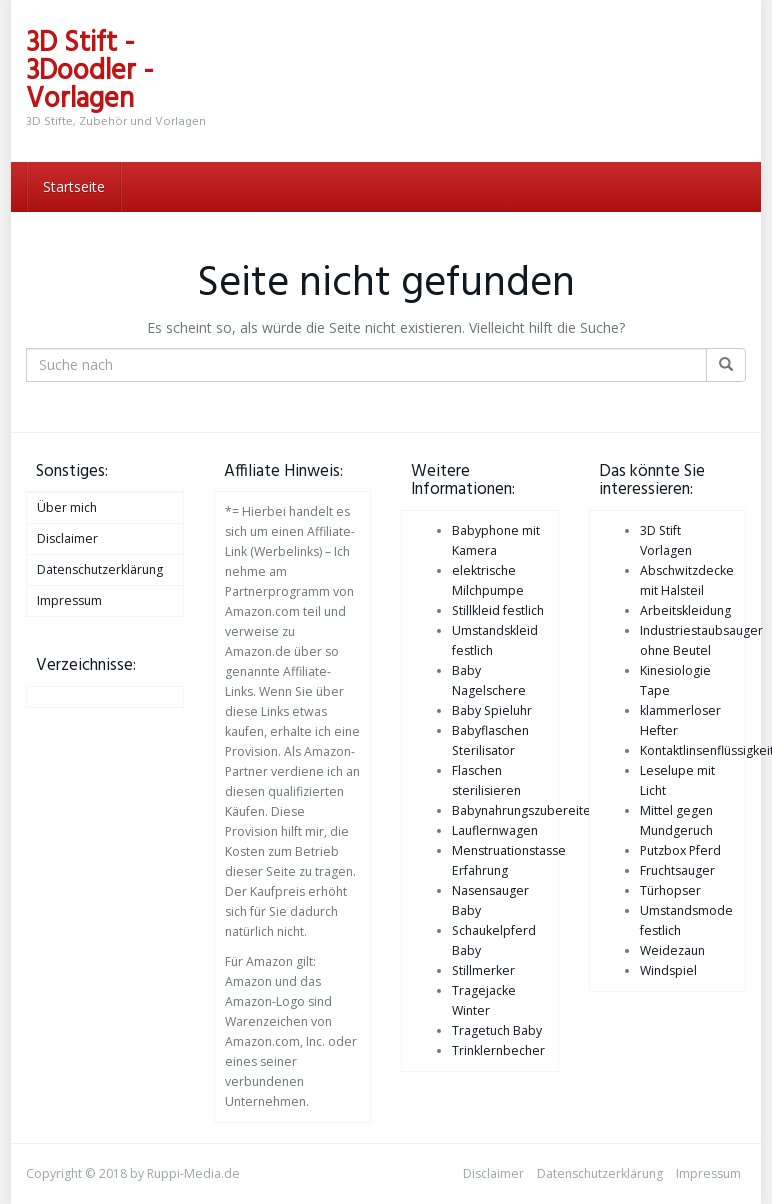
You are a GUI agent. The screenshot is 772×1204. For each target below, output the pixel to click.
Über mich (67, 507)
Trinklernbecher (498, 1050)
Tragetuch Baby (497, 1030)
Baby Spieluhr (492, 710)
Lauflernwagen (495, 830)
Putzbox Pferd (680, 850)
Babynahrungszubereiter (524, 810)
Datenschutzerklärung (100, 569)
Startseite (74, 186)
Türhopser (670, 890)
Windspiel (668, 970)
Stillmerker (483, 970)
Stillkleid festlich (498, 610)
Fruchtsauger (677, 870)
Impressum (69, 600)
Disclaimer (67, 538)
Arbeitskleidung (685, 610)
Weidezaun (672, 950)
